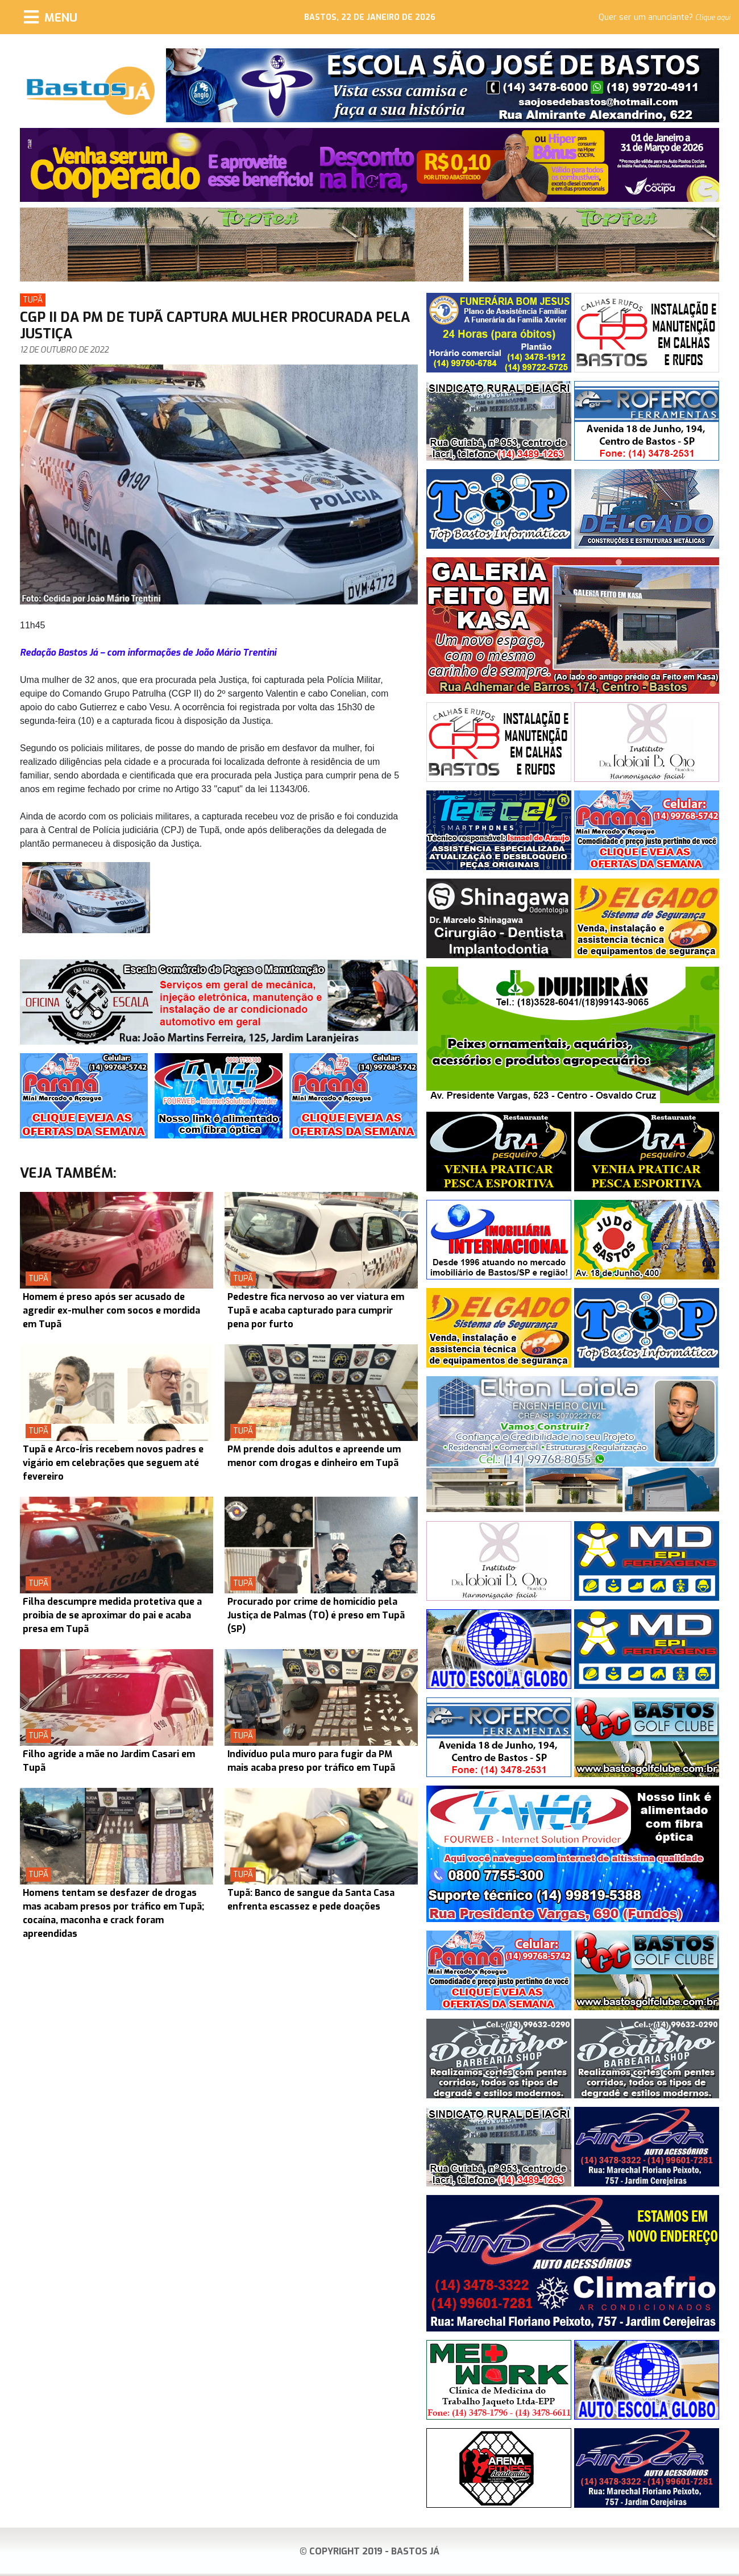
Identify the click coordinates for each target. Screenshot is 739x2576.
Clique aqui (712, 17)
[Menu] (50, 17)
